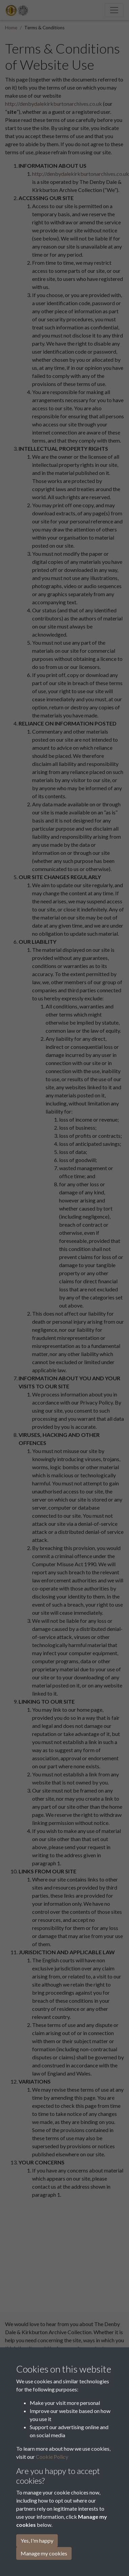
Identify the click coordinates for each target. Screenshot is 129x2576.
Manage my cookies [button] (44, 2553)
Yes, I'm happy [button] (37, 2540)
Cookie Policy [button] (52, 2456)
